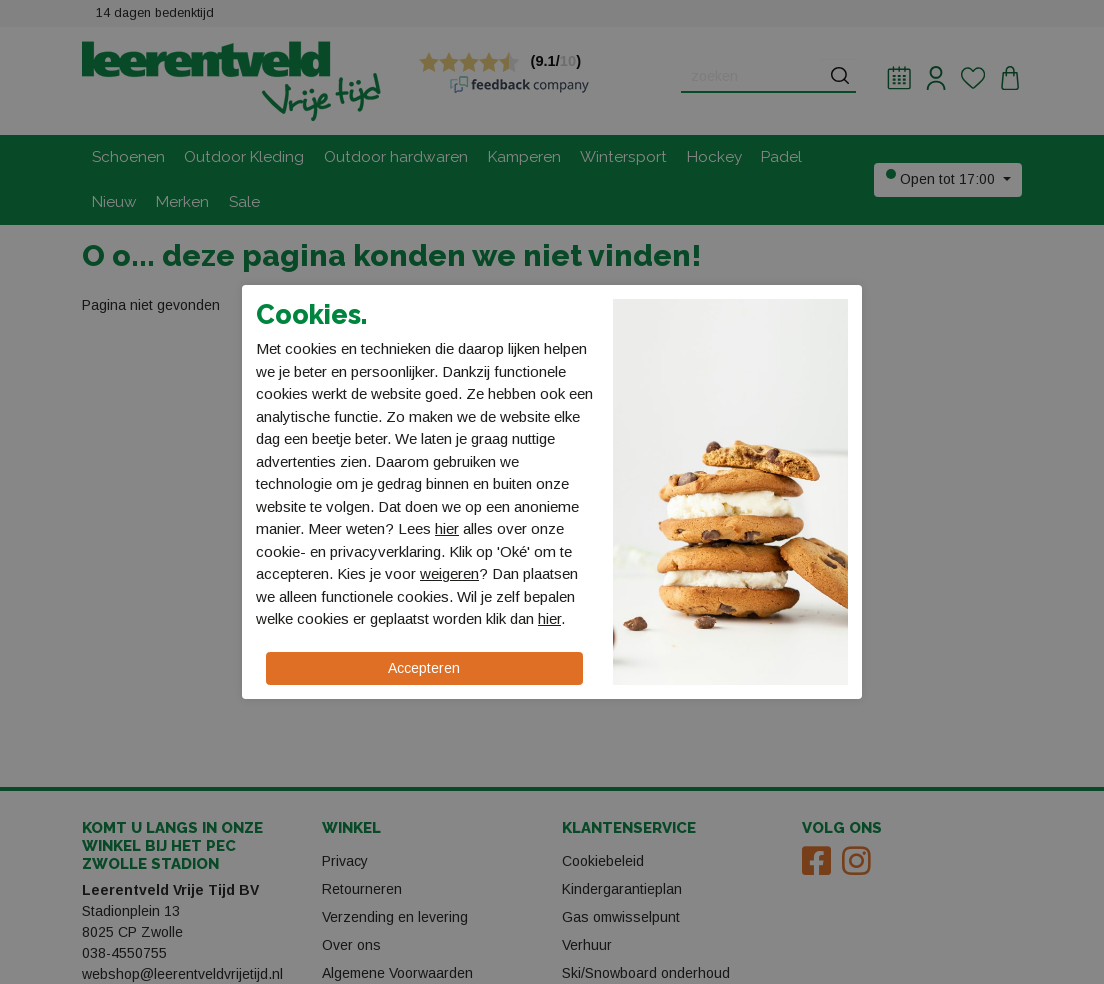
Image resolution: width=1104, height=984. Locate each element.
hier (447, 528)
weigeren (449, 573)
